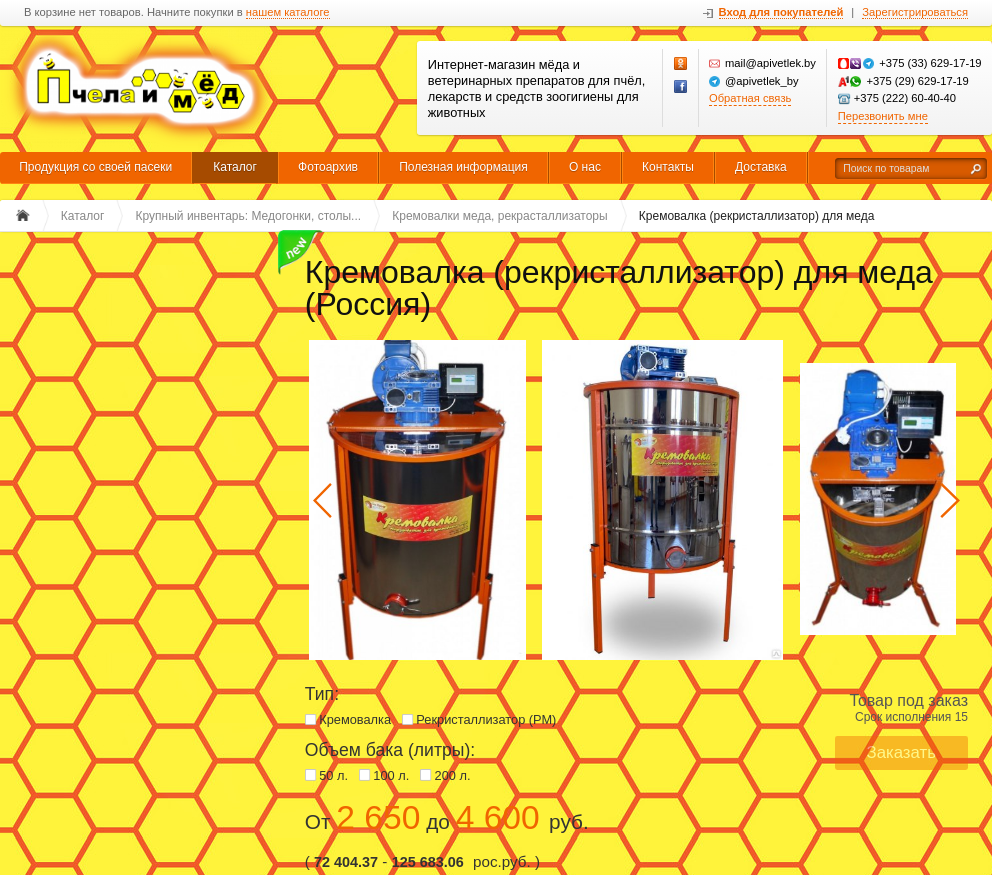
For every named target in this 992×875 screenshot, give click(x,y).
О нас (585, 167)
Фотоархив (328, 167)
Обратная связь (750, 98)
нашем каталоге (288, 12)
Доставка (761, 167)
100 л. (391, 775)
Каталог (235, 167)
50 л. (333, 775)
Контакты (668, 167)
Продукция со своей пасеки (95, 167)
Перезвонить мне (883, 116)
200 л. (453, 775)
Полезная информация (463, 167)
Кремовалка (355, 719)
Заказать (901, 752)
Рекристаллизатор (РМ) (486, 719)
